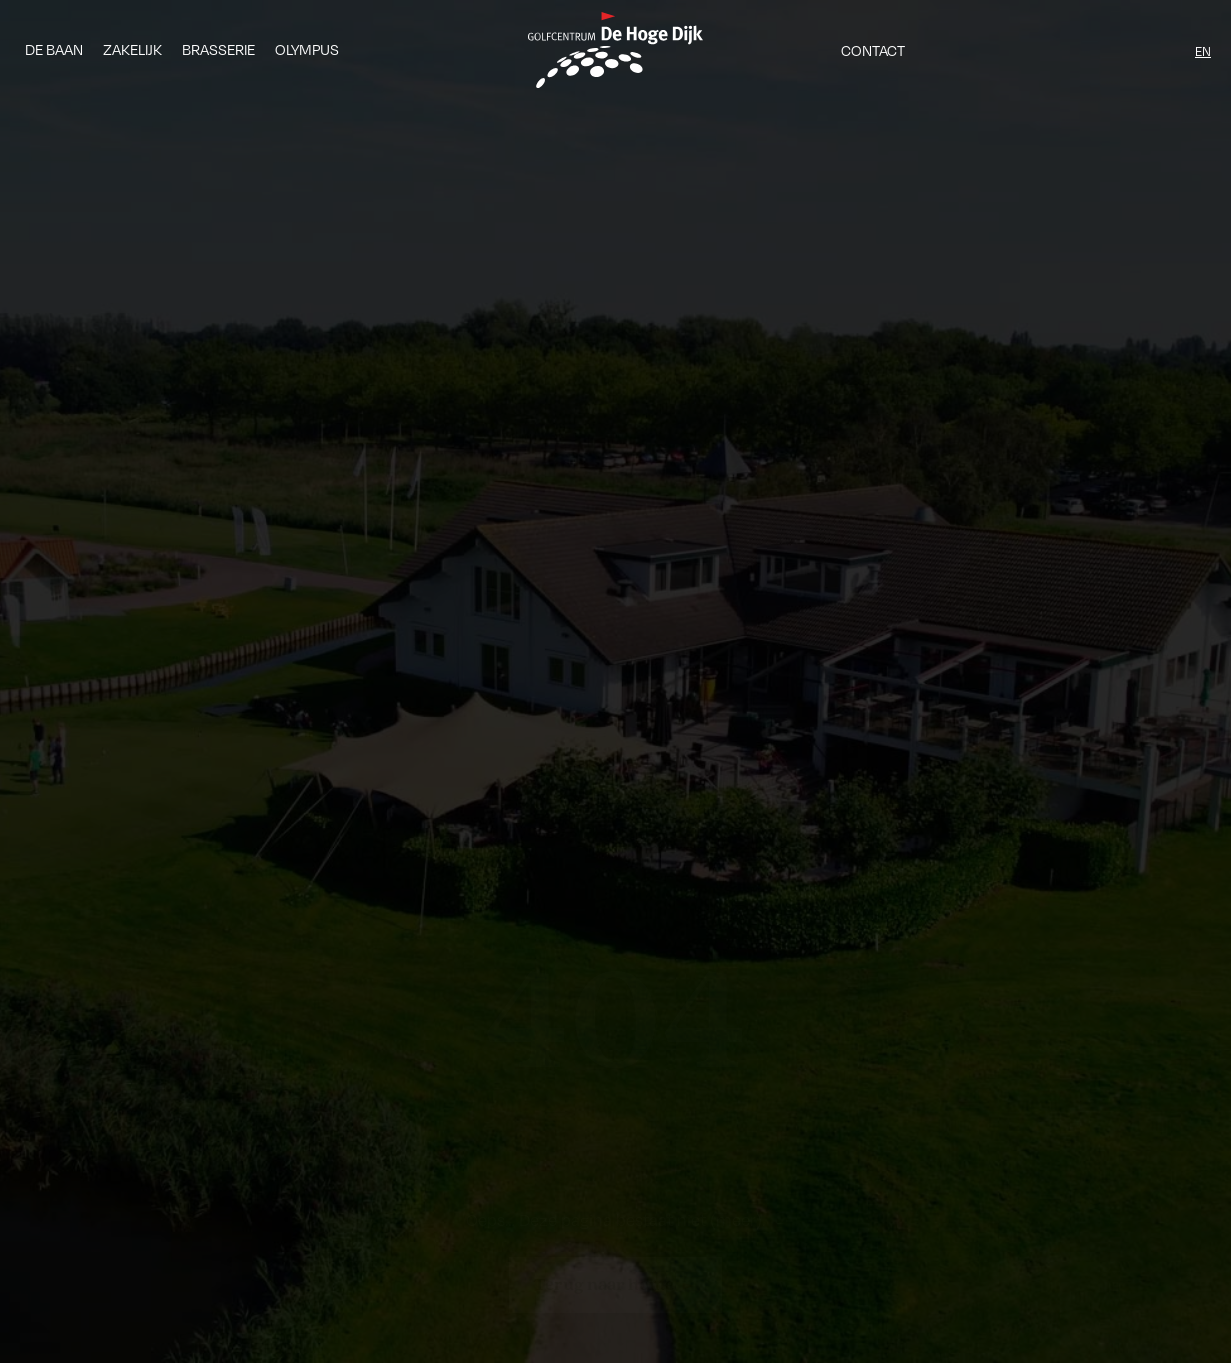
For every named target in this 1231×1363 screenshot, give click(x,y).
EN (1203, 51)
